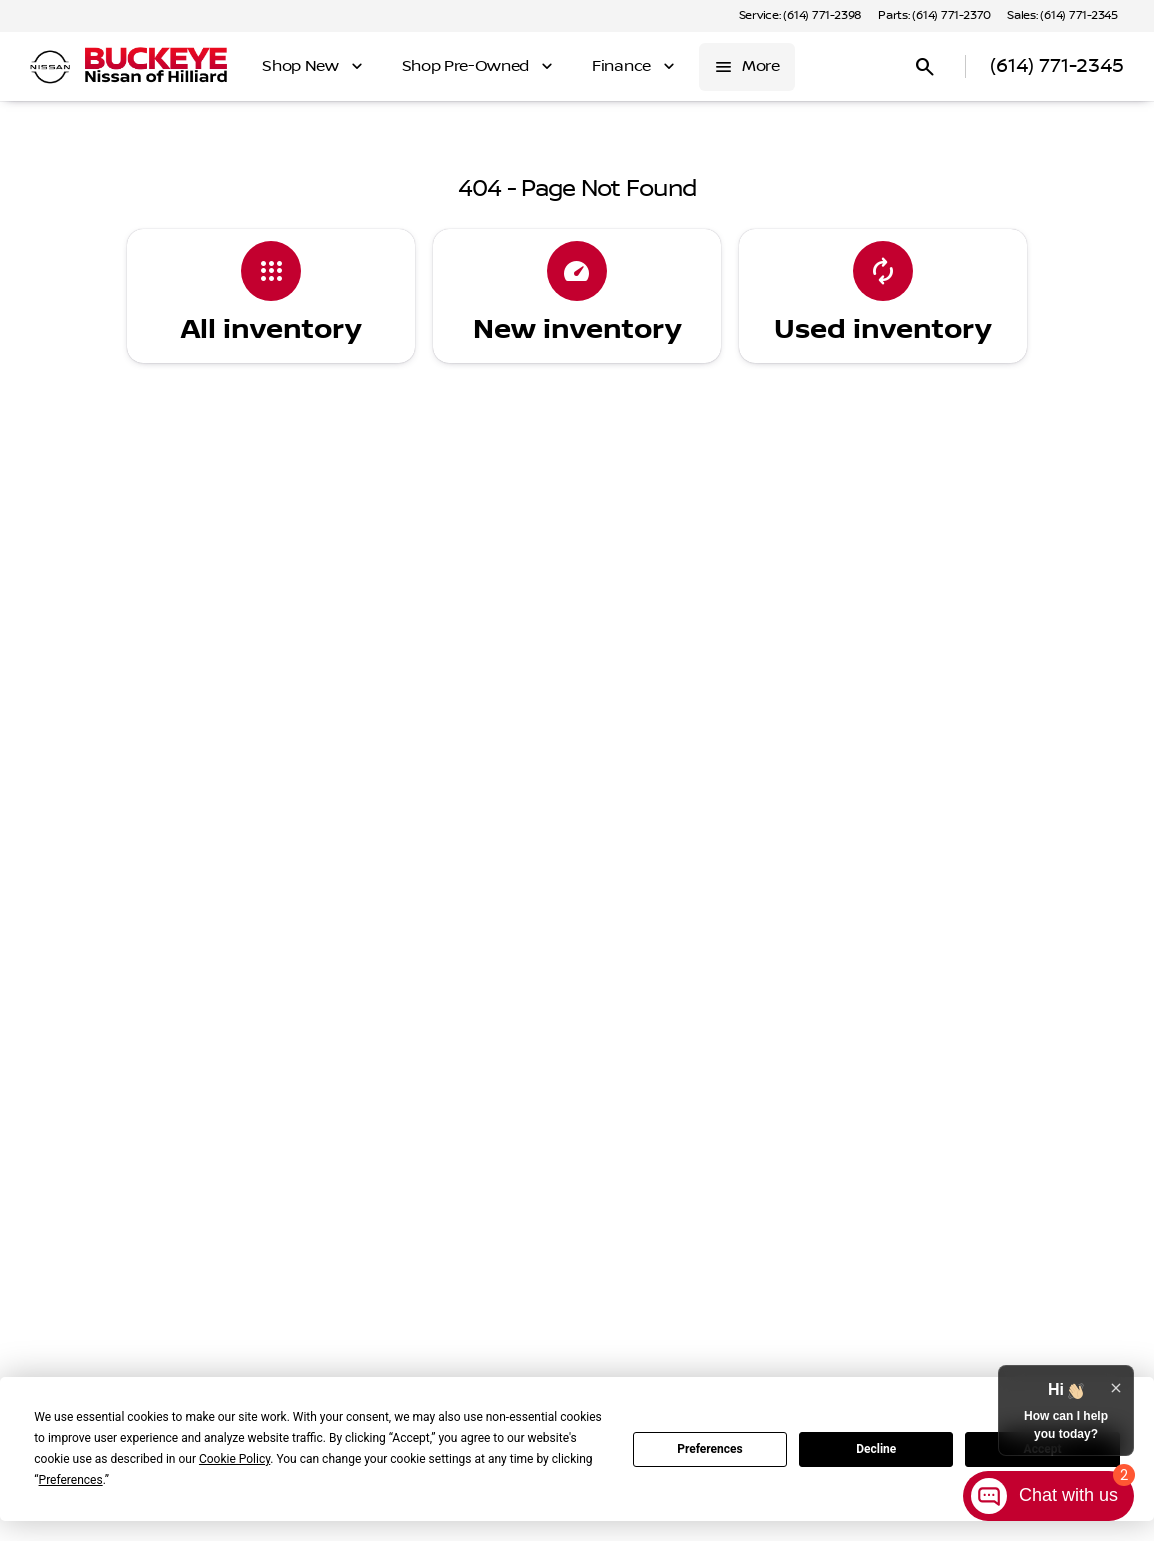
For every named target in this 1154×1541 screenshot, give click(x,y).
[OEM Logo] (50, 67)
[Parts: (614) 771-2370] (934, 16)
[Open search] (925, 67)
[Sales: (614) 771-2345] (1062, 16)
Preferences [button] (71, 1480)
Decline (876, 1449)
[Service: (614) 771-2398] (800, 16)
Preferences (710, 1449)
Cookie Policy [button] (234, 1459)
